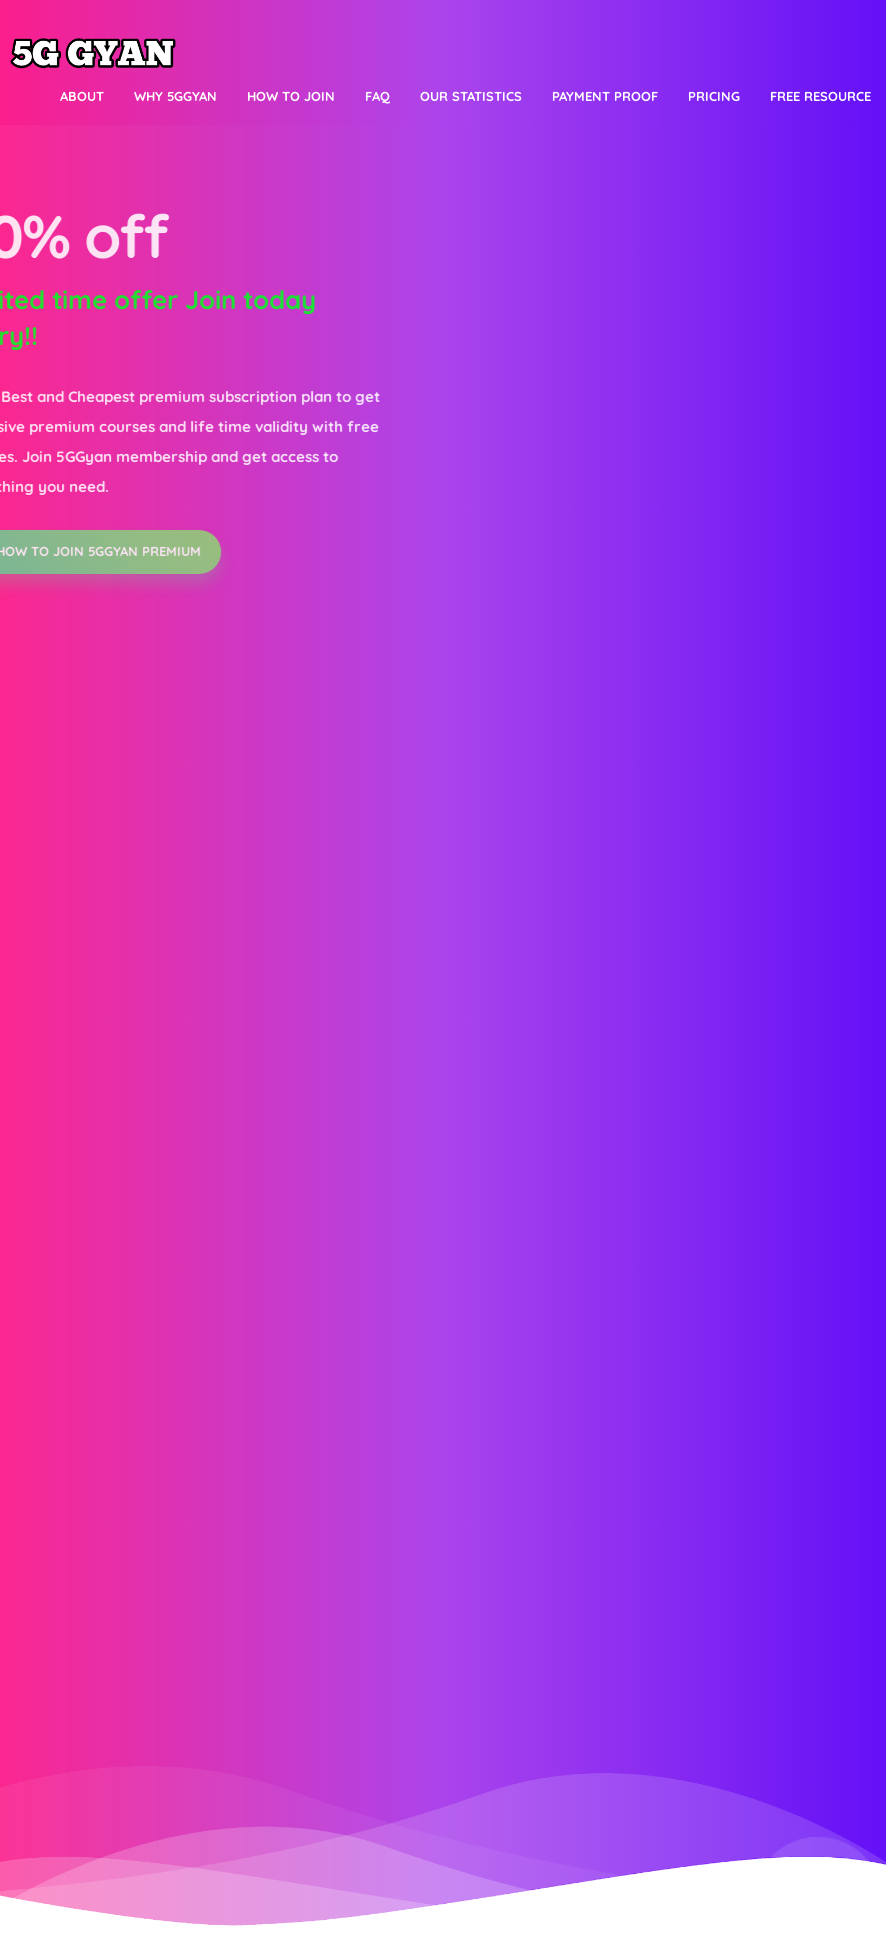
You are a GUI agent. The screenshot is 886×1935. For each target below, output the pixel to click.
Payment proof (605, 96)
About (82, 96)
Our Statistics (471, 96)
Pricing (714, 96)
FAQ (377, 96)
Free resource (820, 96)
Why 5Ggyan (175, 96)
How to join (291, 96)
